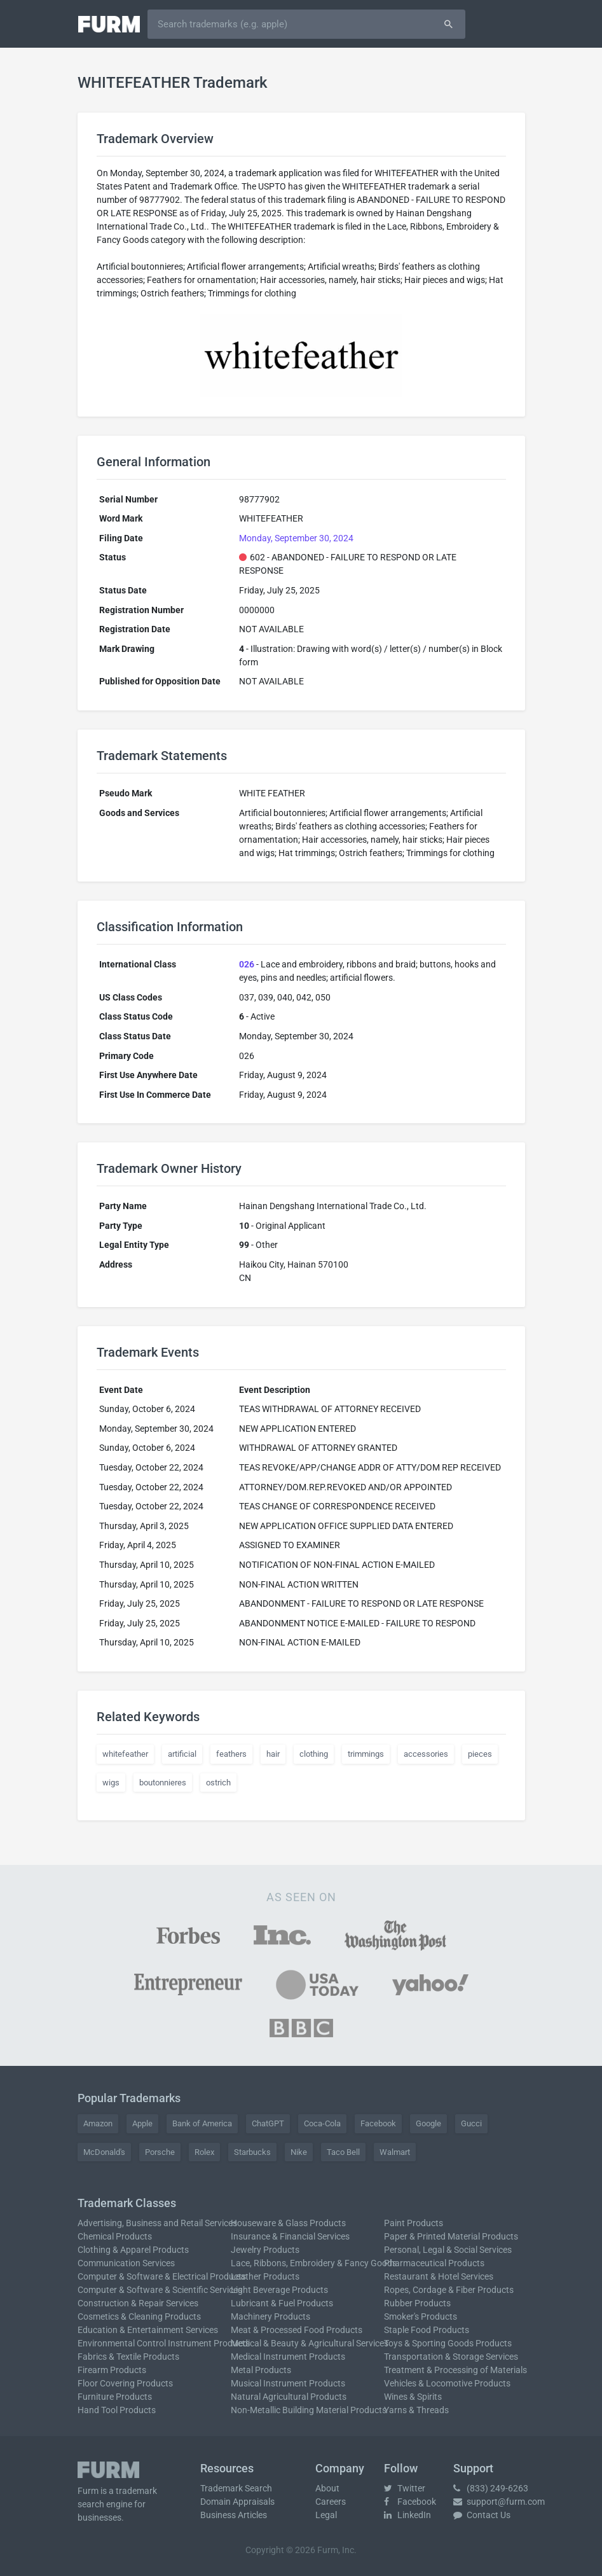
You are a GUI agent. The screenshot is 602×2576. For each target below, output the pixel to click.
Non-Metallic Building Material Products (309, 2410)
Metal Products (261, 2370)
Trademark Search (236, 2488)
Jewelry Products (265, 2250)
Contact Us (481, 2515)
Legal (326, 2515)
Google (428, 2123)
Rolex (204, 2152)
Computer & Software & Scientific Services (160, 2290)
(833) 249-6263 (490, 2488)
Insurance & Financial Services (290, 2236)
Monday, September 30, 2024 (296, 538)
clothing (313, 1754)
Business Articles (233, 2515)
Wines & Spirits (413, 2397)
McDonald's (104, 2152)
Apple (142, 2123)
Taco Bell (343, 2152)
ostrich (218, 1782)
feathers (231, 1754)
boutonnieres (162, 1782)
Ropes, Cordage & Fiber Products (449, 2290)
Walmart (395, 2152)
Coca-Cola (322, 2123)
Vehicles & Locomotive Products (447, 2383)
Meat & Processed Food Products (296, 2330)
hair (273, 1754)
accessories (426, 1754)
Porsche (160, 2152)
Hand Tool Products (117, 2410)
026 (246, 964)
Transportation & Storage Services (451, 2356)
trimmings (366, 1754)
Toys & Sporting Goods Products (448, 2343)
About (327, 2488)
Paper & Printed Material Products (451, 2236)
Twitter (404, 2488)
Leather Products (265, 2276)
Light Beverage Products (279, 2290)
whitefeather (125, 1754)
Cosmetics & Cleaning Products (139, 2316)
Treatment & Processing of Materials (455, 2370)
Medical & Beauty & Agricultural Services (309, 2343)
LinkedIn (407, 2515)
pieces (480, 1754)
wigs (111, 1782)
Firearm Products (112, 2370)
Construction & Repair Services (138, 2303)
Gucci (471, 2123)
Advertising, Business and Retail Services (157, 2223)
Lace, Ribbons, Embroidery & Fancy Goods (314, 2263)
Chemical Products (115, 2236)
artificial (182, 1754)
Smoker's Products (420, 2316)
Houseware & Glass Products (288, 2223)
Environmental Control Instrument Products (164, 2343)
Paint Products (413, 2223)
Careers (330, 2501)
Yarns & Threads (416, 2410)
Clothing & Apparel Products (133, 2250)
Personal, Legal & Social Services (448, 2250)
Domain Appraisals (237, 2501)
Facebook (378, 2123)
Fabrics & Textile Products (128, 2356)
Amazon (98, 2123)
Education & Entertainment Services (148, 2330)
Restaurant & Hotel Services (438, 2276)
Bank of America (202, 2123)
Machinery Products (270, 2316)
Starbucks (252, 2152)
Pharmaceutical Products (434, 2263)
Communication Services (126, 2263)
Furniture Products (115, 2397)
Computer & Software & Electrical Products (162, 2276)
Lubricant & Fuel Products (282, 2303)
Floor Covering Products (125, 2383)
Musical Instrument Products (288, 2383)
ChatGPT (268, 2123)
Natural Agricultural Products (288, 2397)
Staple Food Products (426, 2330)
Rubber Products (417, 2303)
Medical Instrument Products (288, 2356)
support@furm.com (499, 2501)
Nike (299, 2152)
